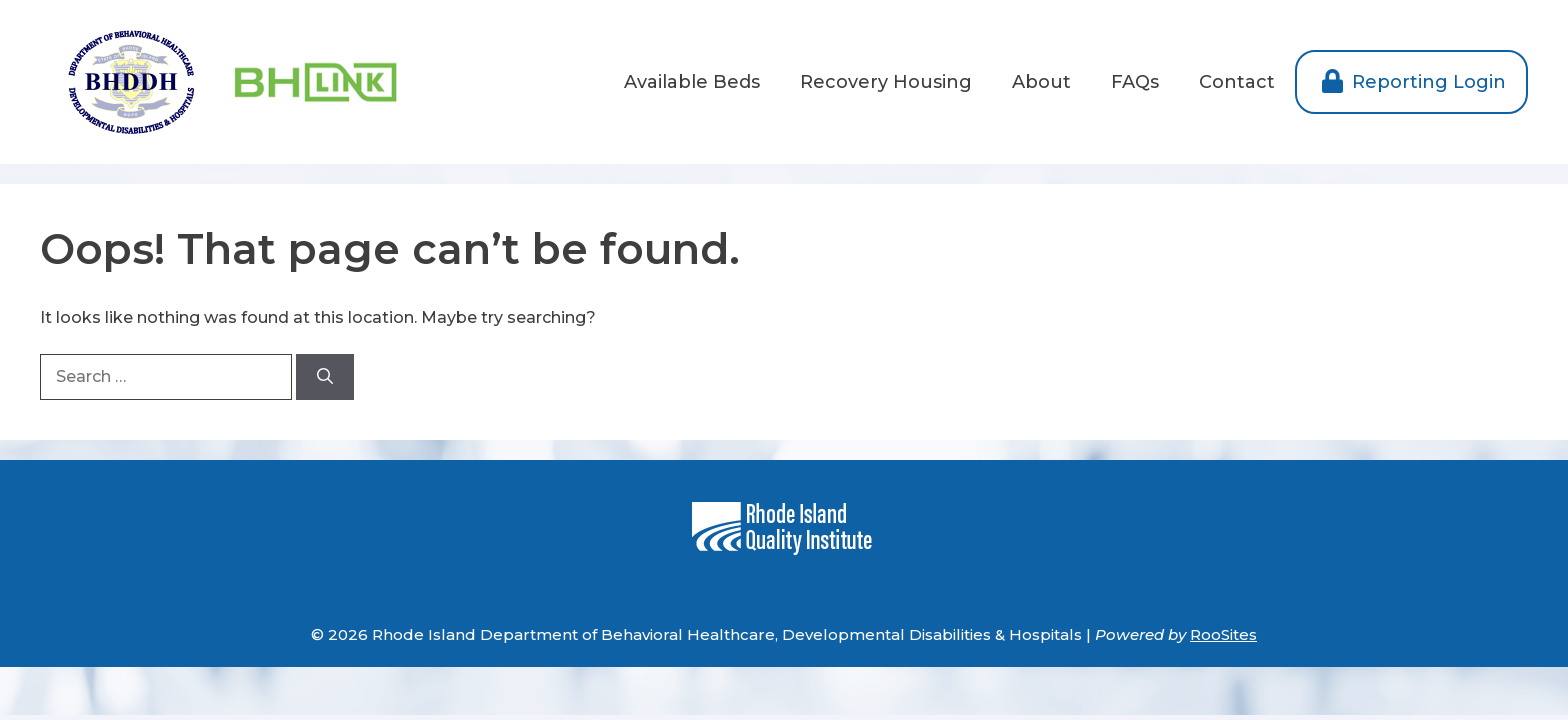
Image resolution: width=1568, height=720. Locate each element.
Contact (1237, 82)
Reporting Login (1411, 82)
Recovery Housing (886, 82)
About (1041, 82)
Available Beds (692, 82)
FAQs (1135, 82)
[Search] (325, 377)
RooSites (1223, 634)
